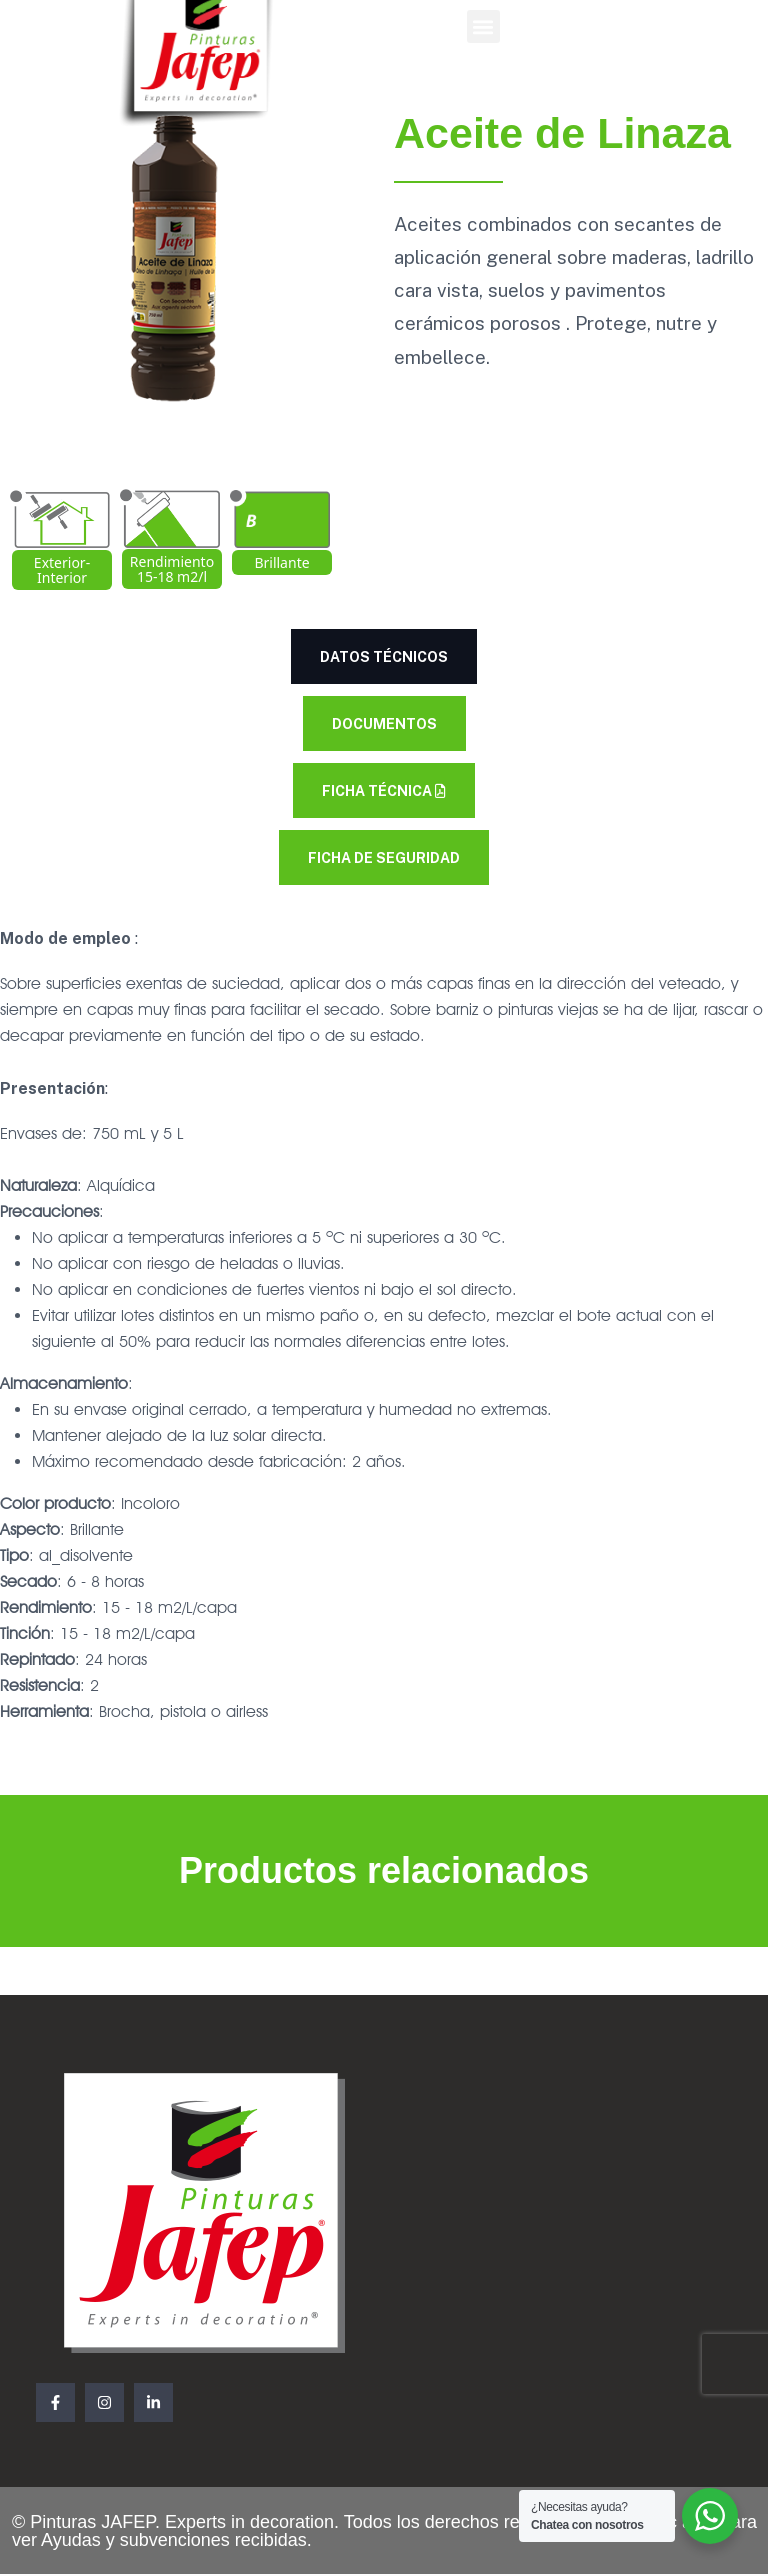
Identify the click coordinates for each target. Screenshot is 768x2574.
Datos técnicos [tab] (384, 657)
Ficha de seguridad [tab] (384, 858)
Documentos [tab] (384, 724)
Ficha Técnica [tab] (384, 791)
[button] (483, 26)
